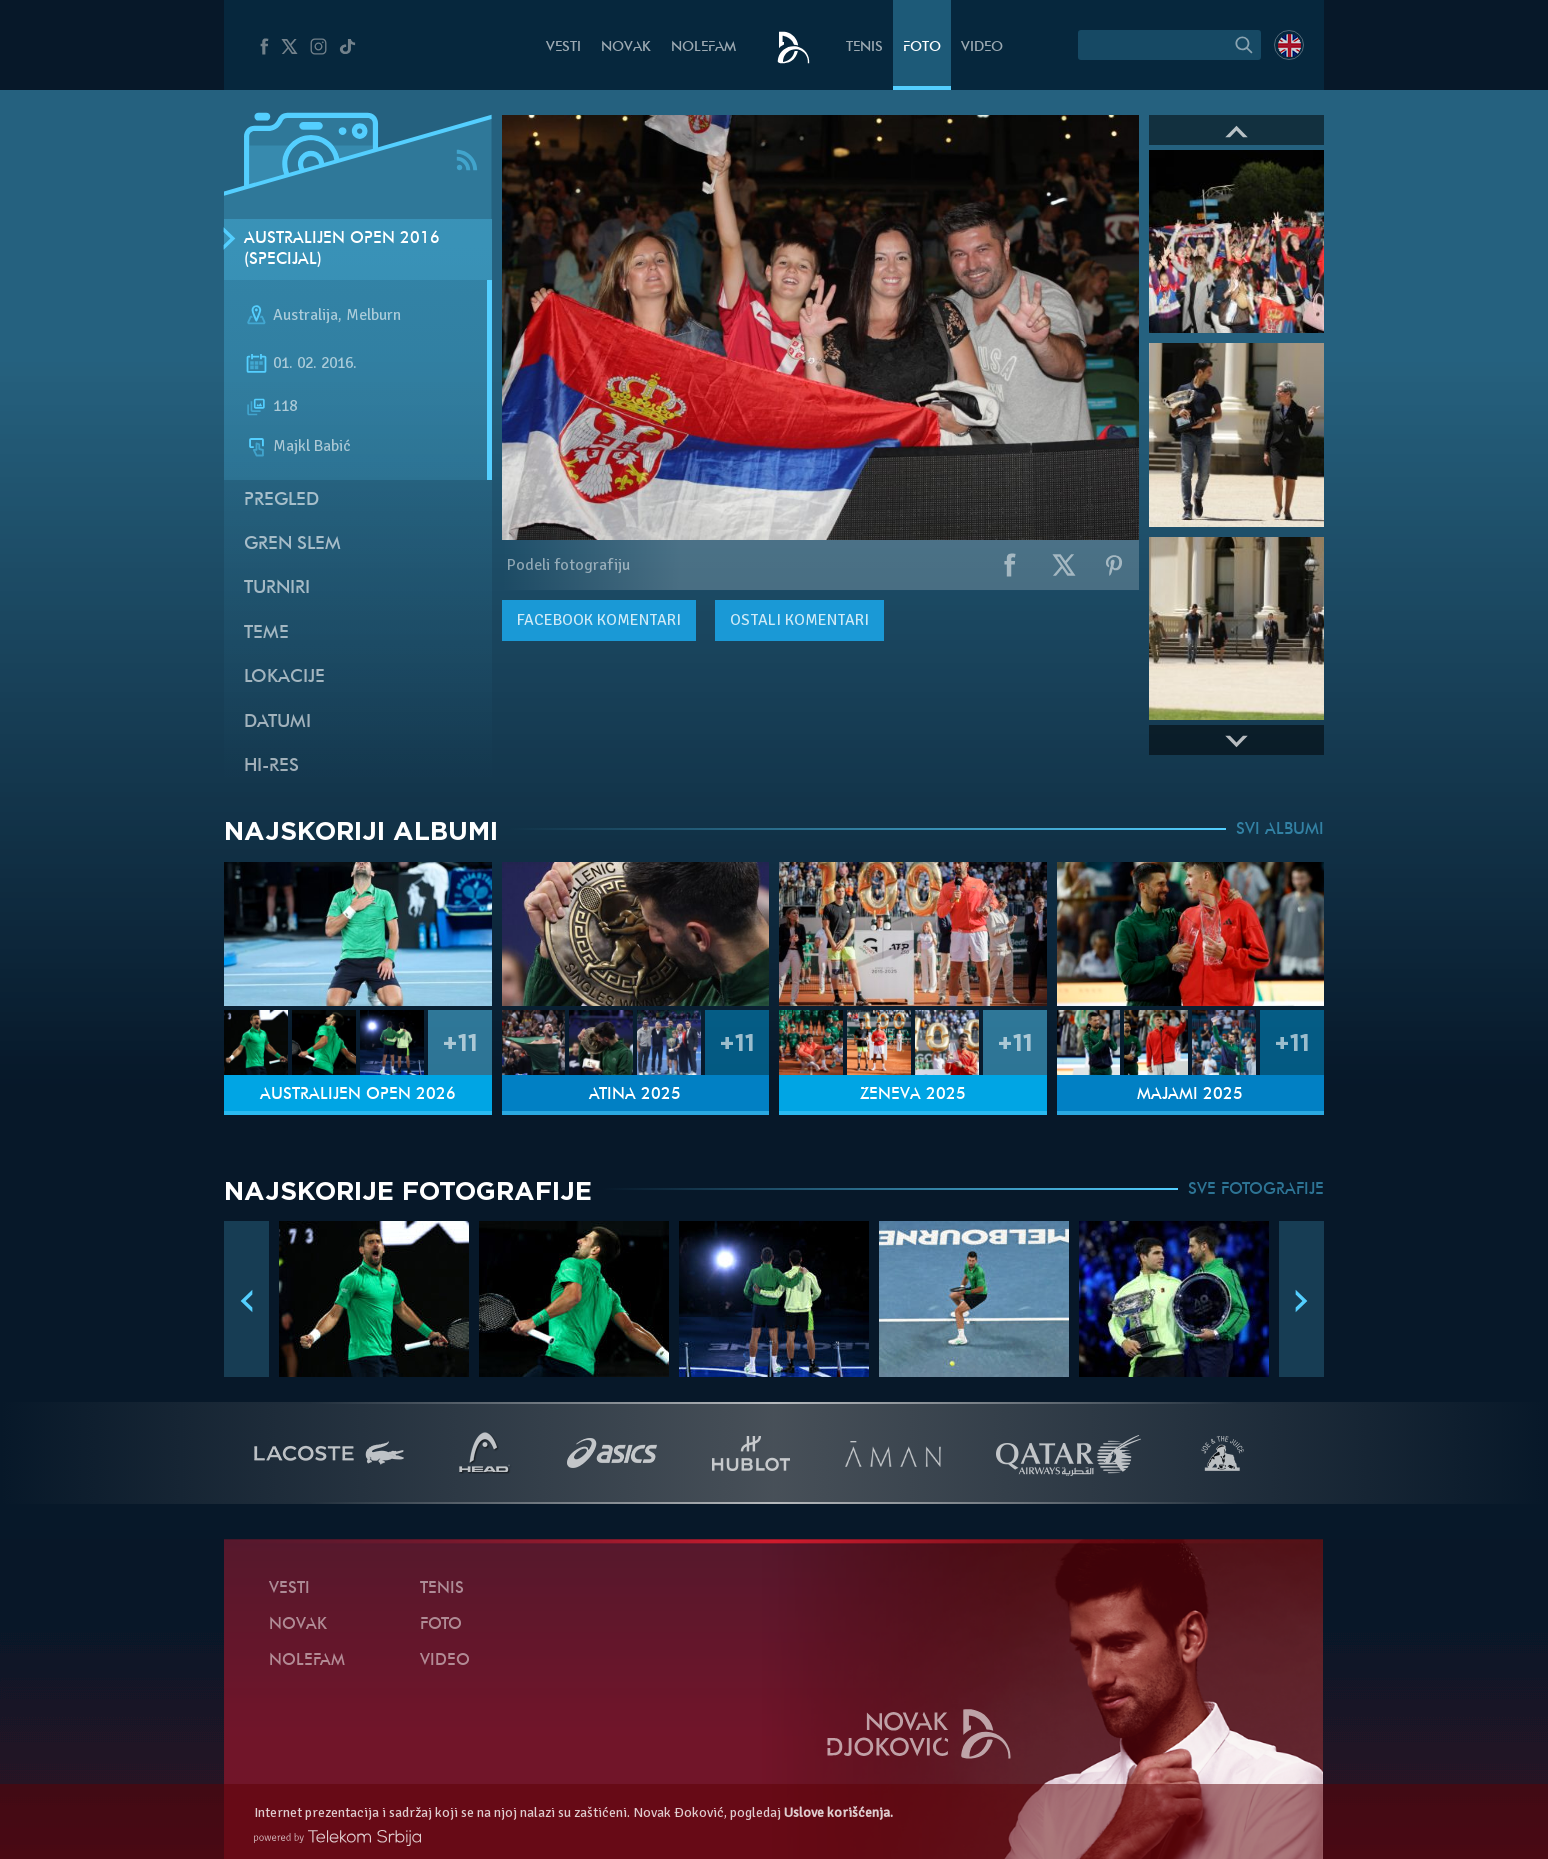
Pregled (281, 500)
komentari (599, 620)
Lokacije (284, 677)
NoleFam (703, 47)
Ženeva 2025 (913, 1095)
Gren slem (292, 544)
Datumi (277, 722)
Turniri (277, 588)
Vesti (563, 47)
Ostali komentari (799, 620)
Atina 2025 (635, 1095)
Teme (266, 633)
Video (982, 47)
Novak (626, 47)
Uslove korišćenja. (838, 1812)
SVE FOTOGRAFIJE (1256, 1190)
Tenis (864, 47)
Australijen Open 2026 (358, 1095)
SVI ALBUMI (1280, 830)
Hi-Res (271, 766)
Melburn (373, 316)
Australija (305, 316)
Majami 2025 (1190, 1095)
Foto (922, 47)
